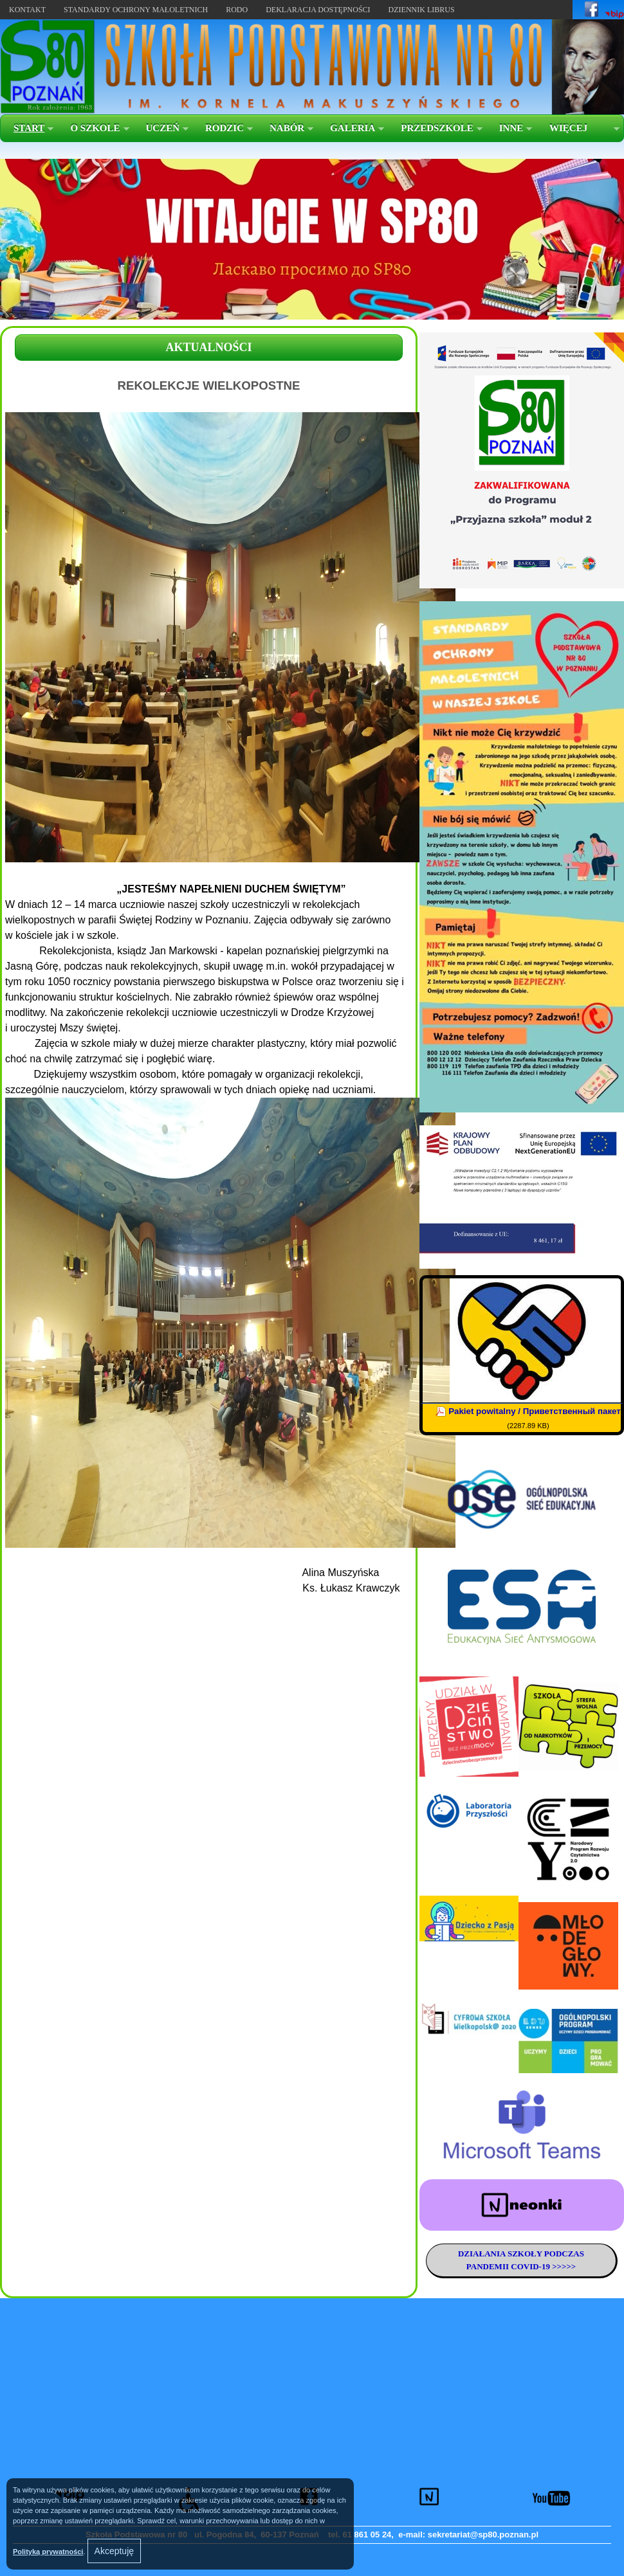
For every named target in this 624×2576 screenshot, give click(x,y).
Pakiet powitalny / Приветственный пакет (534, 1411)
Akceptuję (114, 2551)
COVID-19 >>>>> (542, 2266)
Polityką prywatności (48, 2551)
